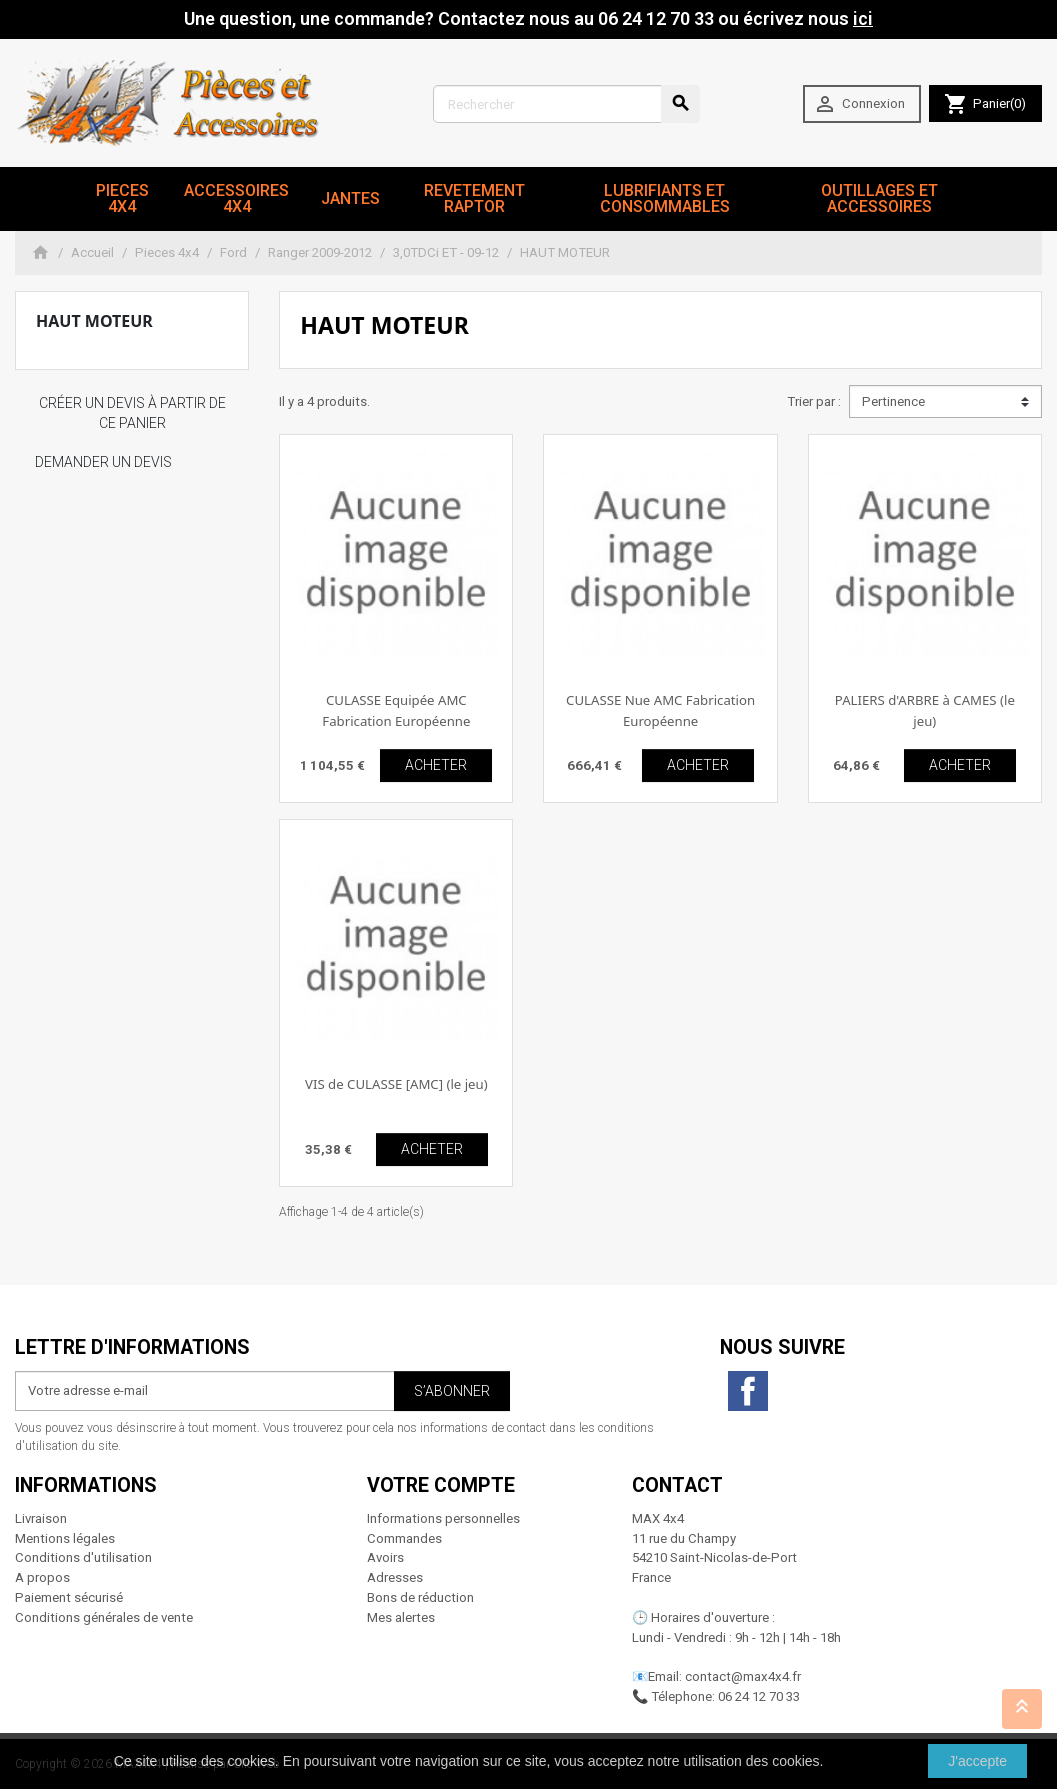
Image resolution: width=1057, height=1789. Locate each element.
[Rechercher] (566, 104)
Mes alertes (401, 1617)
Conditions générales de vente (104, 1617)
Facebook (748, 1391)
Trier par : (814, 401)
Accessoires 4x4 (236, 198)
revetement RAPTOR (474, 198)
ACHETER (436, 765)
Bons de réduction (420, 1597)
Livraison (41, 1518)
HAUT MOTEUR (94, 321)
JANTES (350, 198)
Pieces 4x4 (122, 198)
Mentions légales (65, 1538)
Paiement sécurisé (69, 1597)
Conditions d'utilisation (83, 1557)
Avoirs (385, 1557)
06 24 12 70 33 (759, 1696)
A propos (42, 1577)
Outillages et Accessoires (879, 198)
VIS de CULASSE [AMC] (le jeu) (396, 1084)
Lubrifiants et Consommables (665, 198)
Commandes (404, 1538)
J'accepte (977, 1761)
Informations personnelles (443, 1518)
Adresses (395, 1577)
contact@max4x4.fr (743, 1676)
